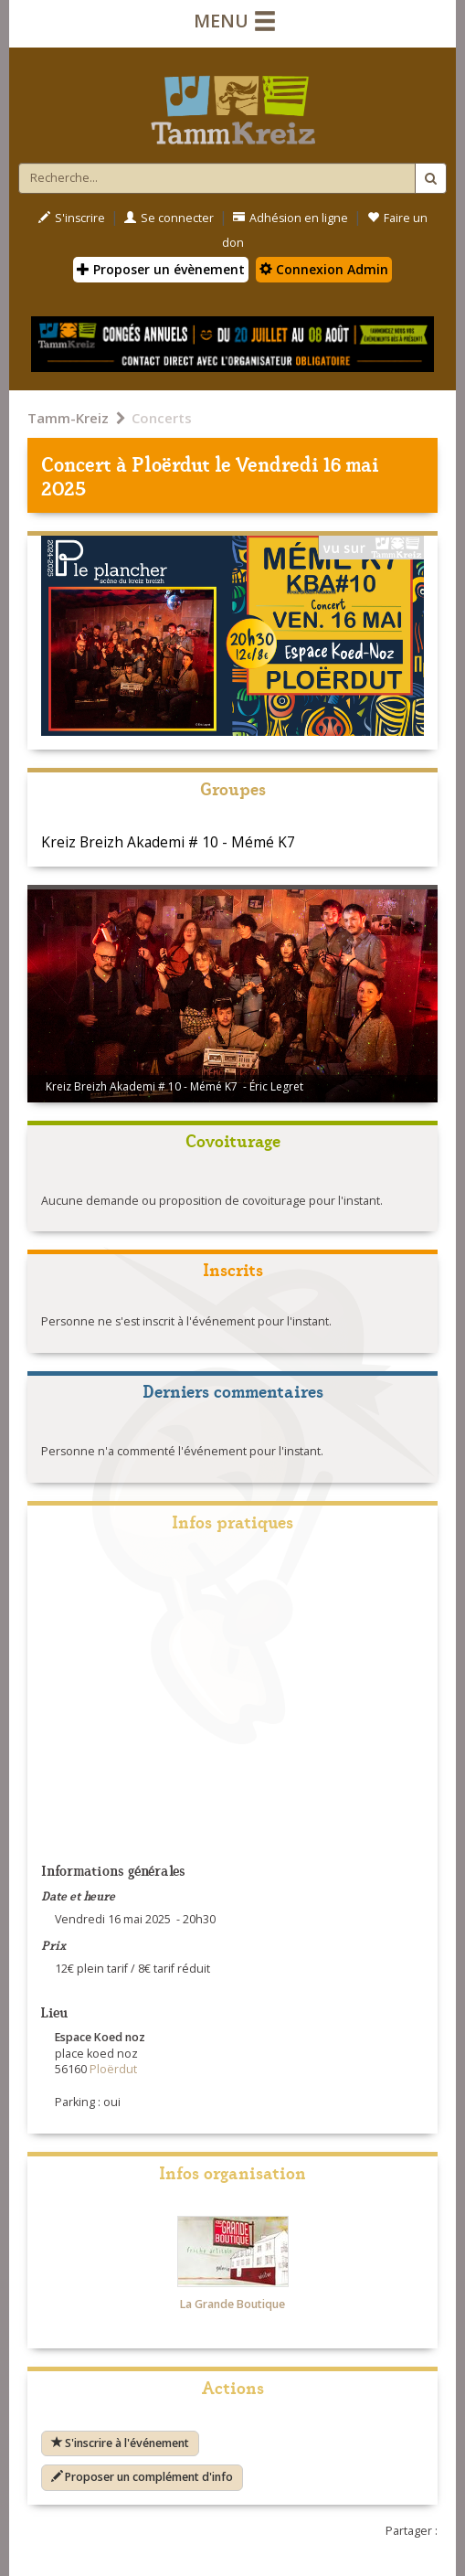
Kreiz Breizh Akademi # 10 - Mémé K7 (168, 842)
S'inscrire (71, 218)
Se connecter (169, 218)
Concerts (162, 418)
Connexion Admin (323, 269)
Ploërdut (171, 463)
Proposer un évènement (161, 269)
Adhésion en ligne (290, 218)
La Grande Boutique (232, 2304)
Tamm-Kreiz (68, 418)
